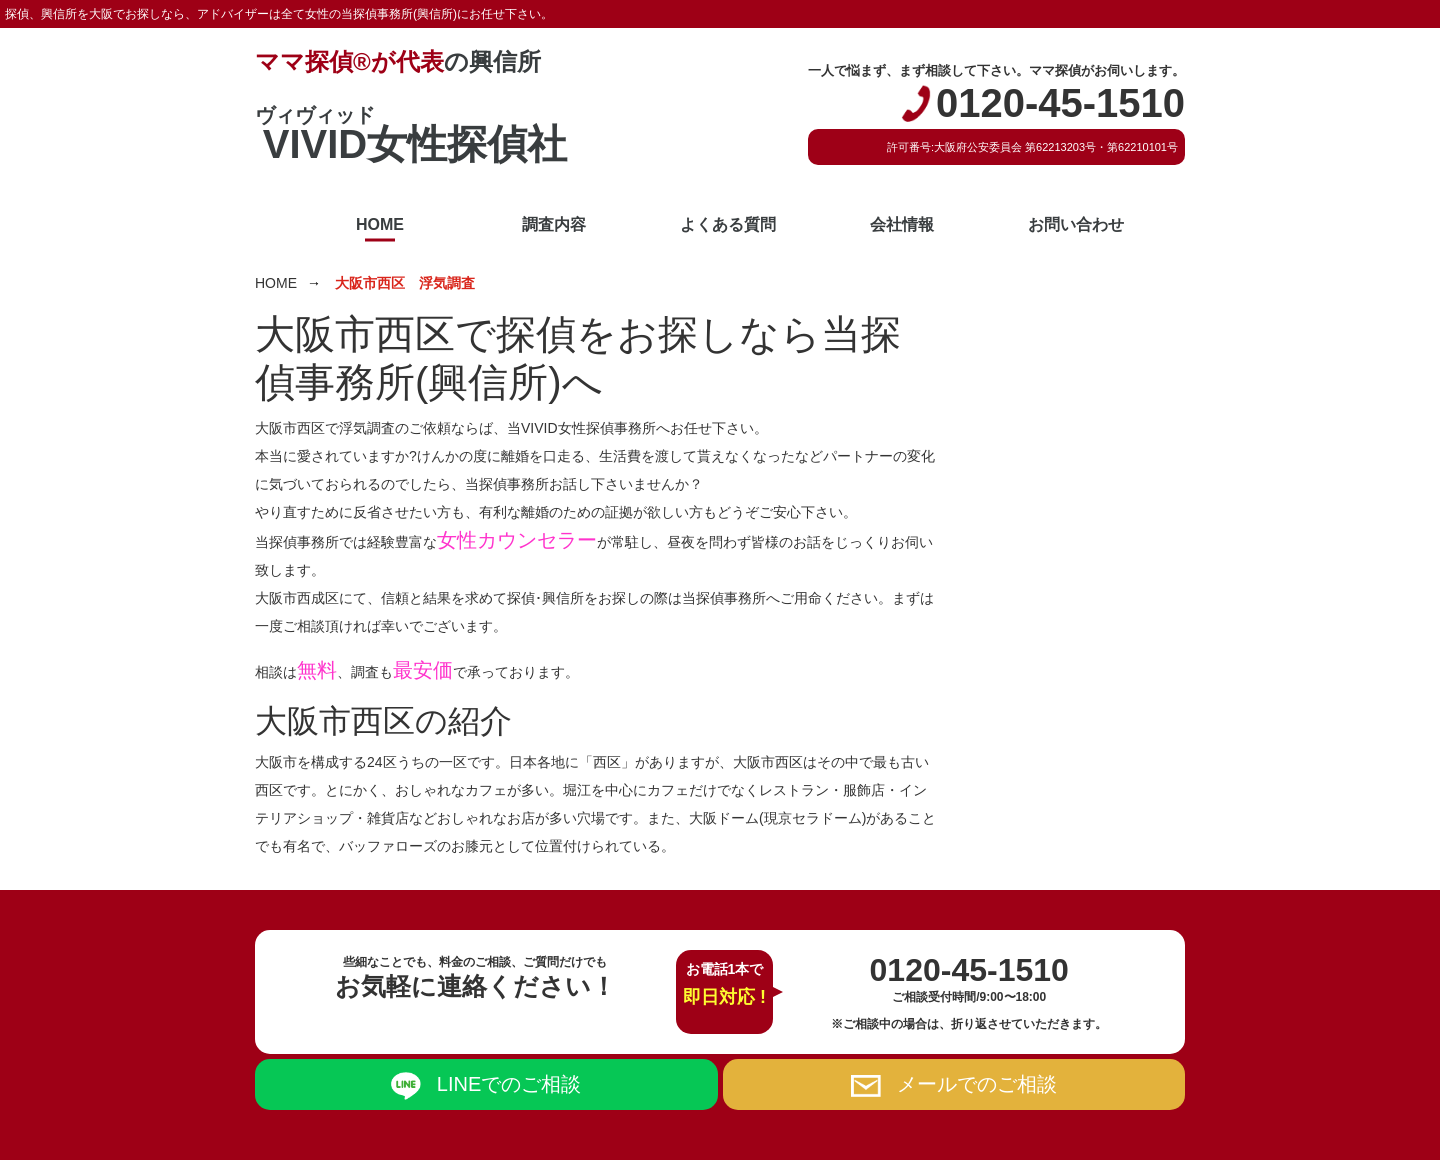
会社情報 (902, 224)
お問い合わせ (1076, 224)
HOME (380, 224)
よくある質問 (728, 224)
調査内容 (554, 224)
